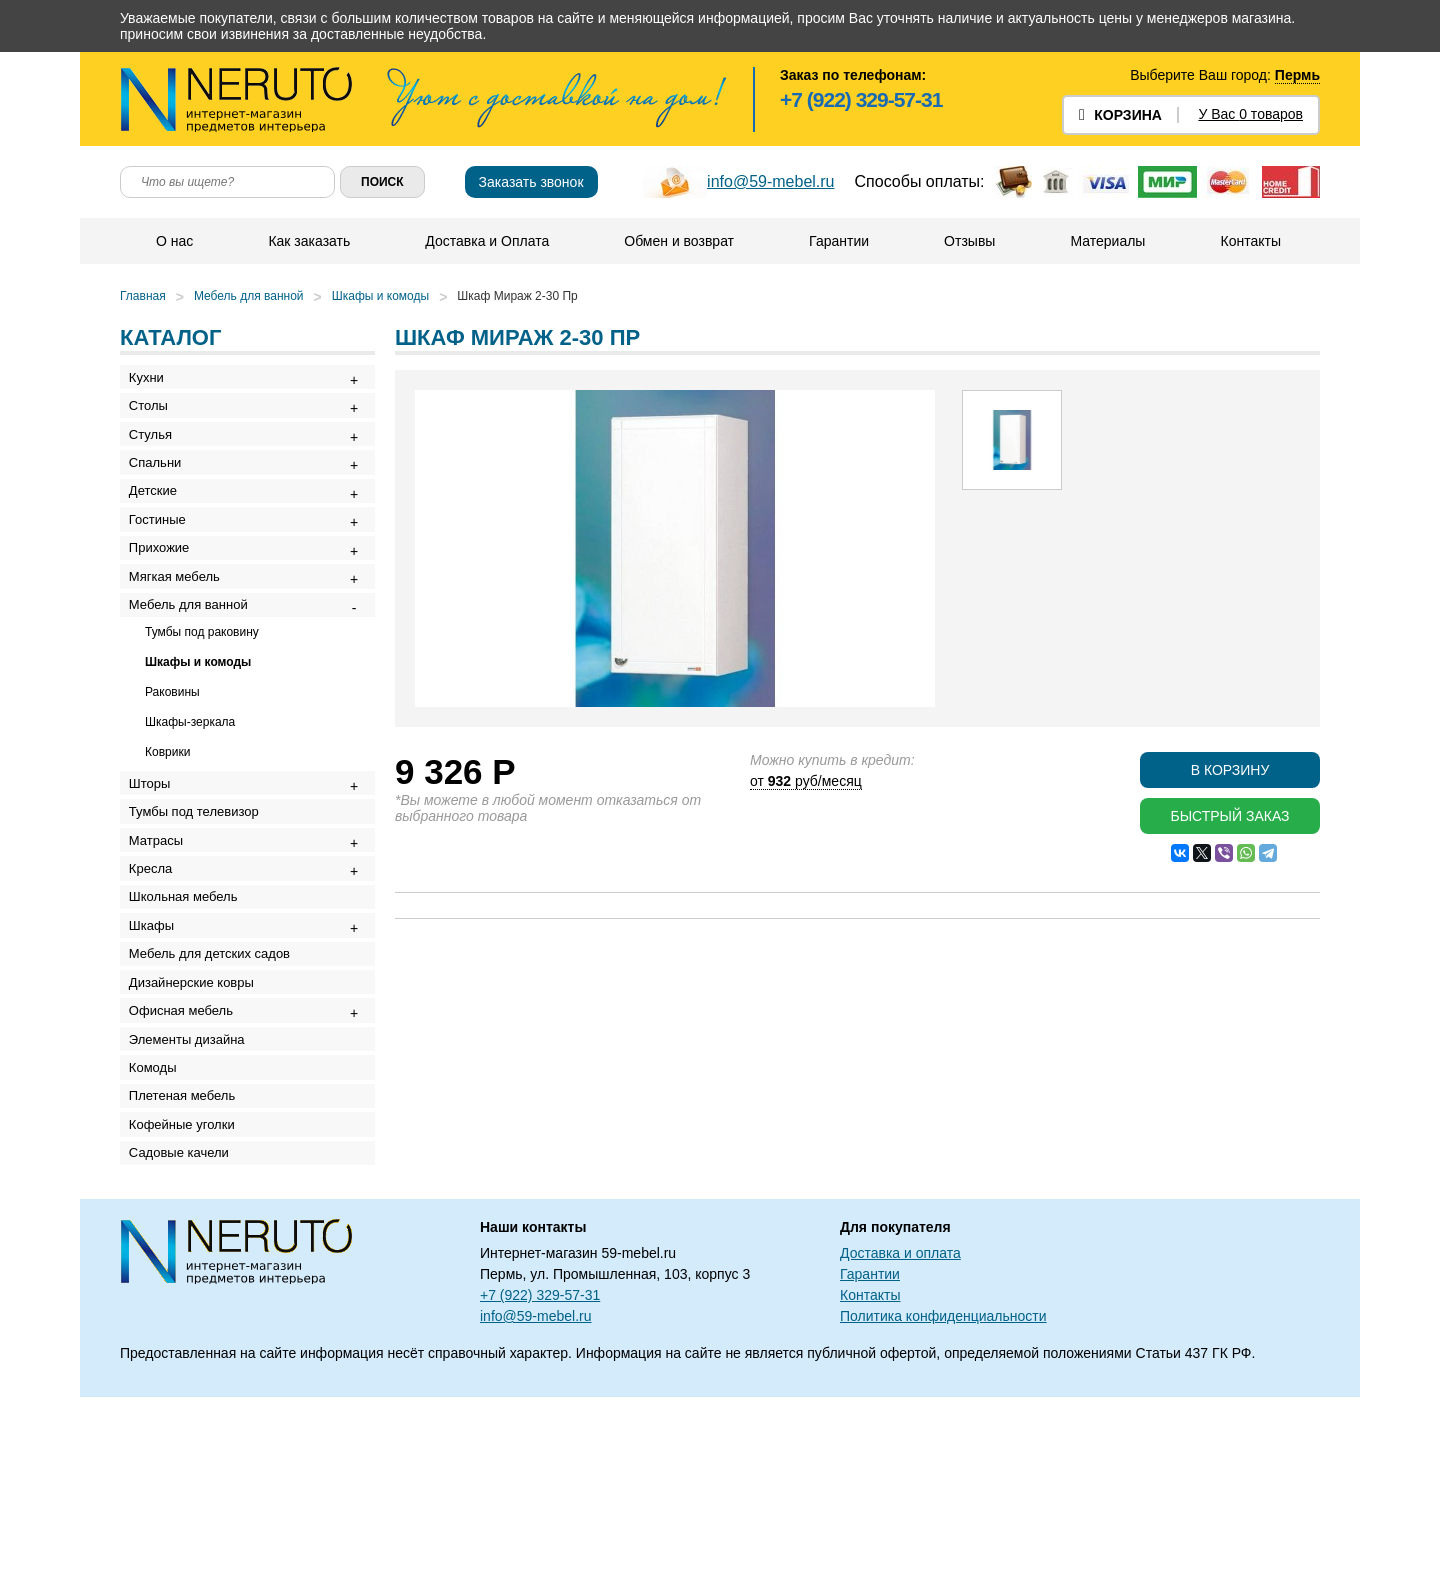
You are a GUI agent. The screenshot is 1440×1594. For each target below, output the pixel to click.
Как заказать (308, 241)
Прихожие (166, 603)
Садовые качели (186, 1345)
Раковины (172, 769)
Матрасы (163, 938)
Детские (160, 529)
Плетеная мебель (189, 1271)
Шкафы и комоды (380, 296)
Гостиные (164, 566)
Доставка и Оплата (486, 241)
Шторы (157, 864)
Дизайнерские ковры (198, 1123)
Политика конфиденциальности (943, 1513)
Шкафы (158, 1049)
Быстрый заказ (1229, 816)
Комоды (160, 1234)
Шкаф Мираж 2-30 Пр (517, 296)
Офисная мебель (188, 1160)
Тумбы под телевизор (201, 901)
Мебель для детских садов (216, 1086)
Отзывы (968, 241)
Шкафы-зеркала (190, 799)
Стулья (157, 455)
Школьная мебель (190, 1012)
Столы (155, 418)
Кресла (157, 975)
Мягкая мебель (181, 640)
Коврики (167, 829)
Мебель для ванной (249, 296)
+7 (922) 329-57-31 (861, 99)
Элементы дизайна (194, 1197)
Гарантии (838, 241)
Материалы (1106, 241)
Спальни (162, 492)
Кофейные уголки (189, 1308)
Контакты (1249, 241)
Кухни (153, 381)
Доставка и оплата (900, 1450)
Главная (143, 296)
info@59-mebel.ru (770, 181)
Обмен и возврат (678, 241)
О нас (173, 241)
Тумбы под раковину (202, 709)
